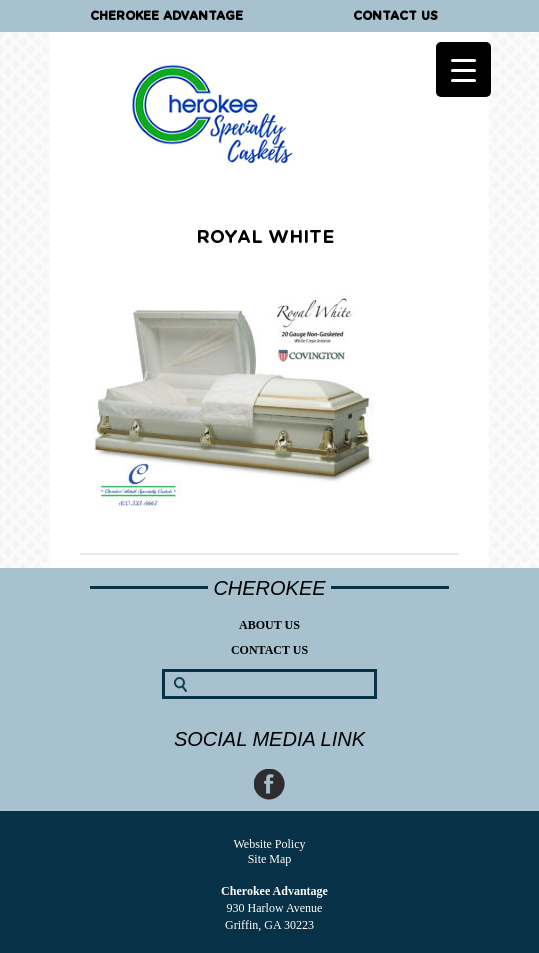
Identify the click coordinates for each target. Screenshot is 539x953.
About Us (269, 625)
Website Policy (269, 844)
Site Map (270, 859)
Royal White (265, 238)
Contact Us (395, 16)
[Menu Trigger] (463, 69)
